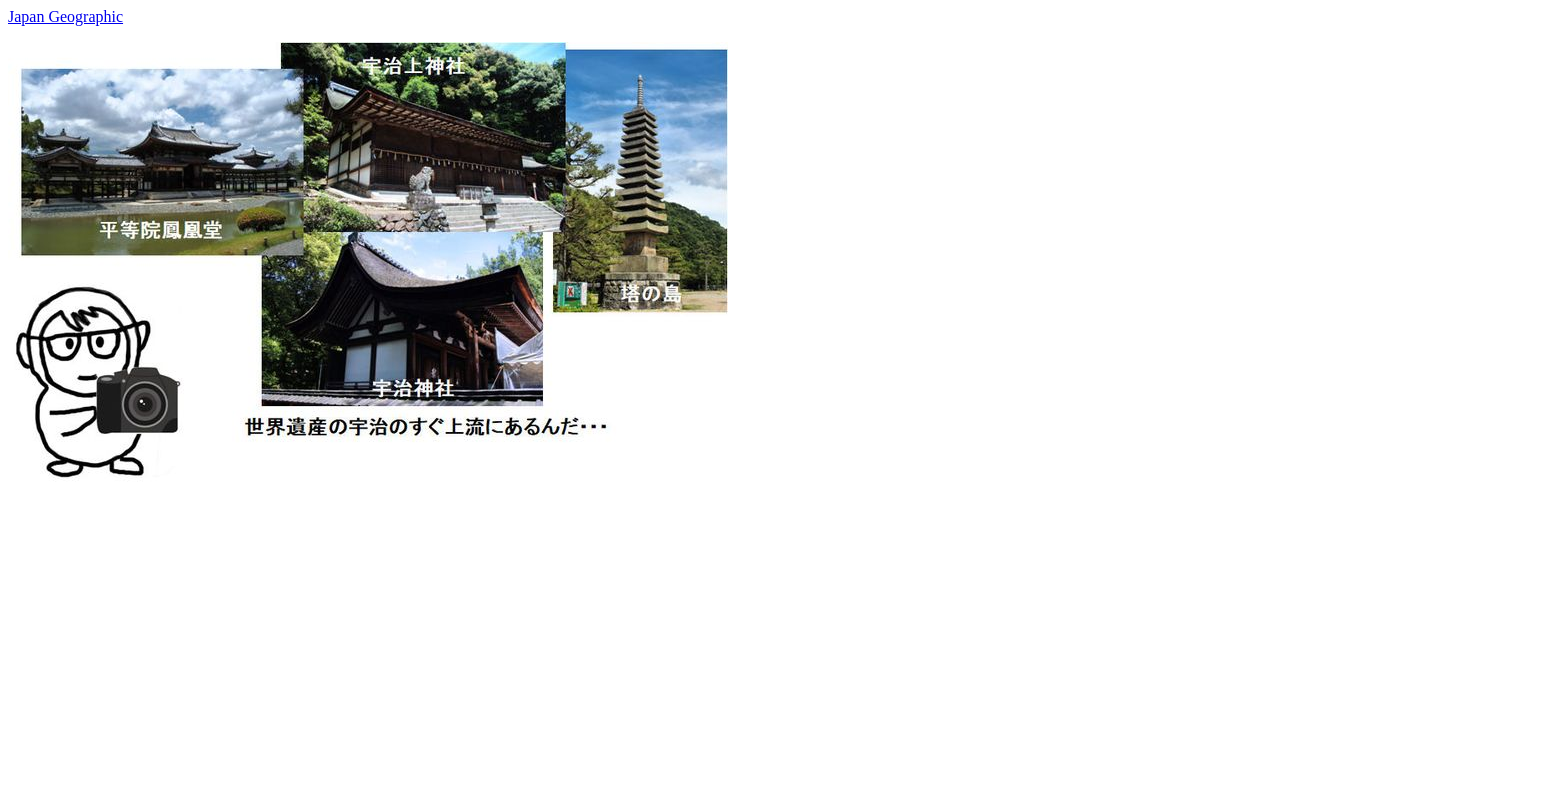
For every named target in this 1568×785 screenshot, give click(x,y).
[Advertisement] (608, 629)
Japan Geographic (65, 16)
